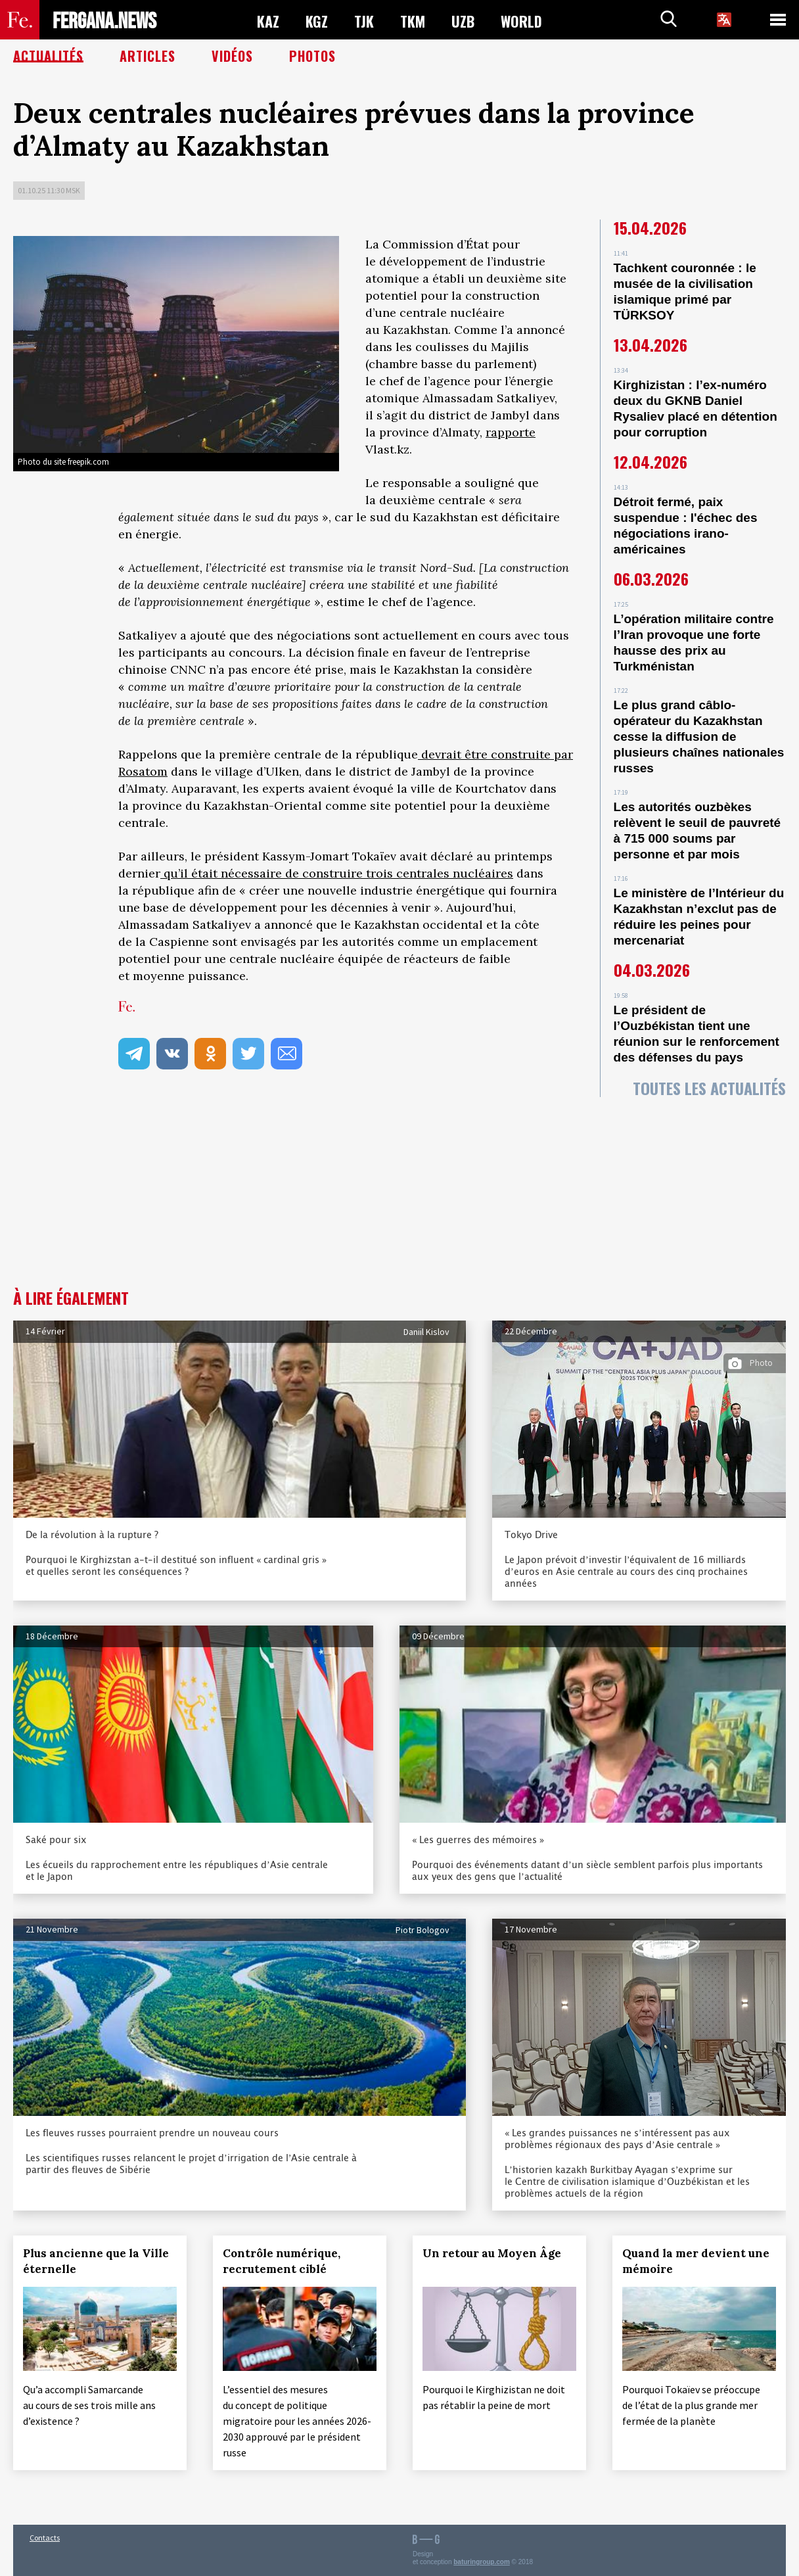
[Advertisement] (399, 1191)
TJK (364, 20)
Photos (312, 55)
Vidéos (232, 55)
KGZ (317, 20)
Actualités (48, 55)
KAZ (268, 20)
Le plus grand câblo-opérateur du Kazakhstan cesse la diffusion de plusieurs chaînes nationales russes (699, 736)
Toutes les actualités (709, 1088)
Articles (147, 55)
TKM (412, 20)
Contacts (45, 2537)
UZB (462, 20)
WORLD (521, 20)
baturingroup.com (481, 2561)
